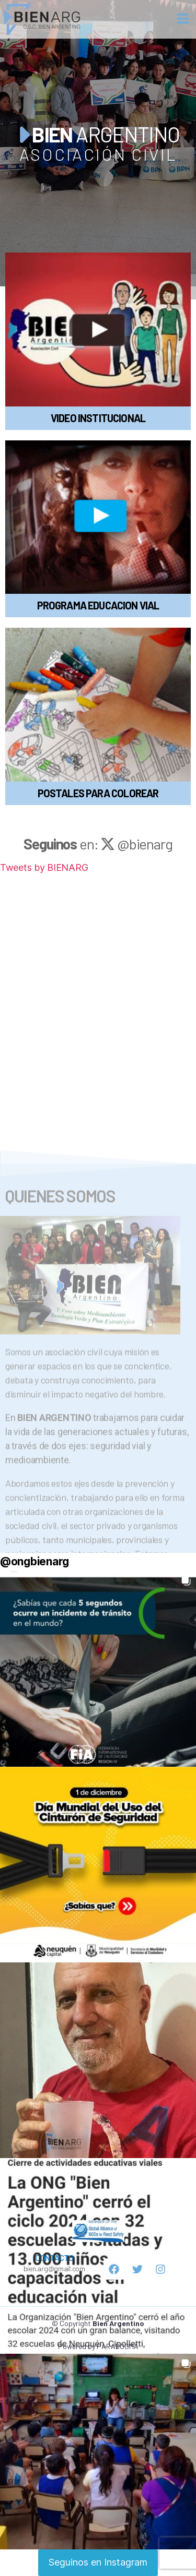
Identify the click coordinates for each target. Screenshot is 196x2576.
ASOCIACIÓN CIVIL (98, 154)
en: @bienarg (98, 844)
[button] (182, 19)
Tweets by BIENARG (44, 867)
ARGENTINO (98, 134)
